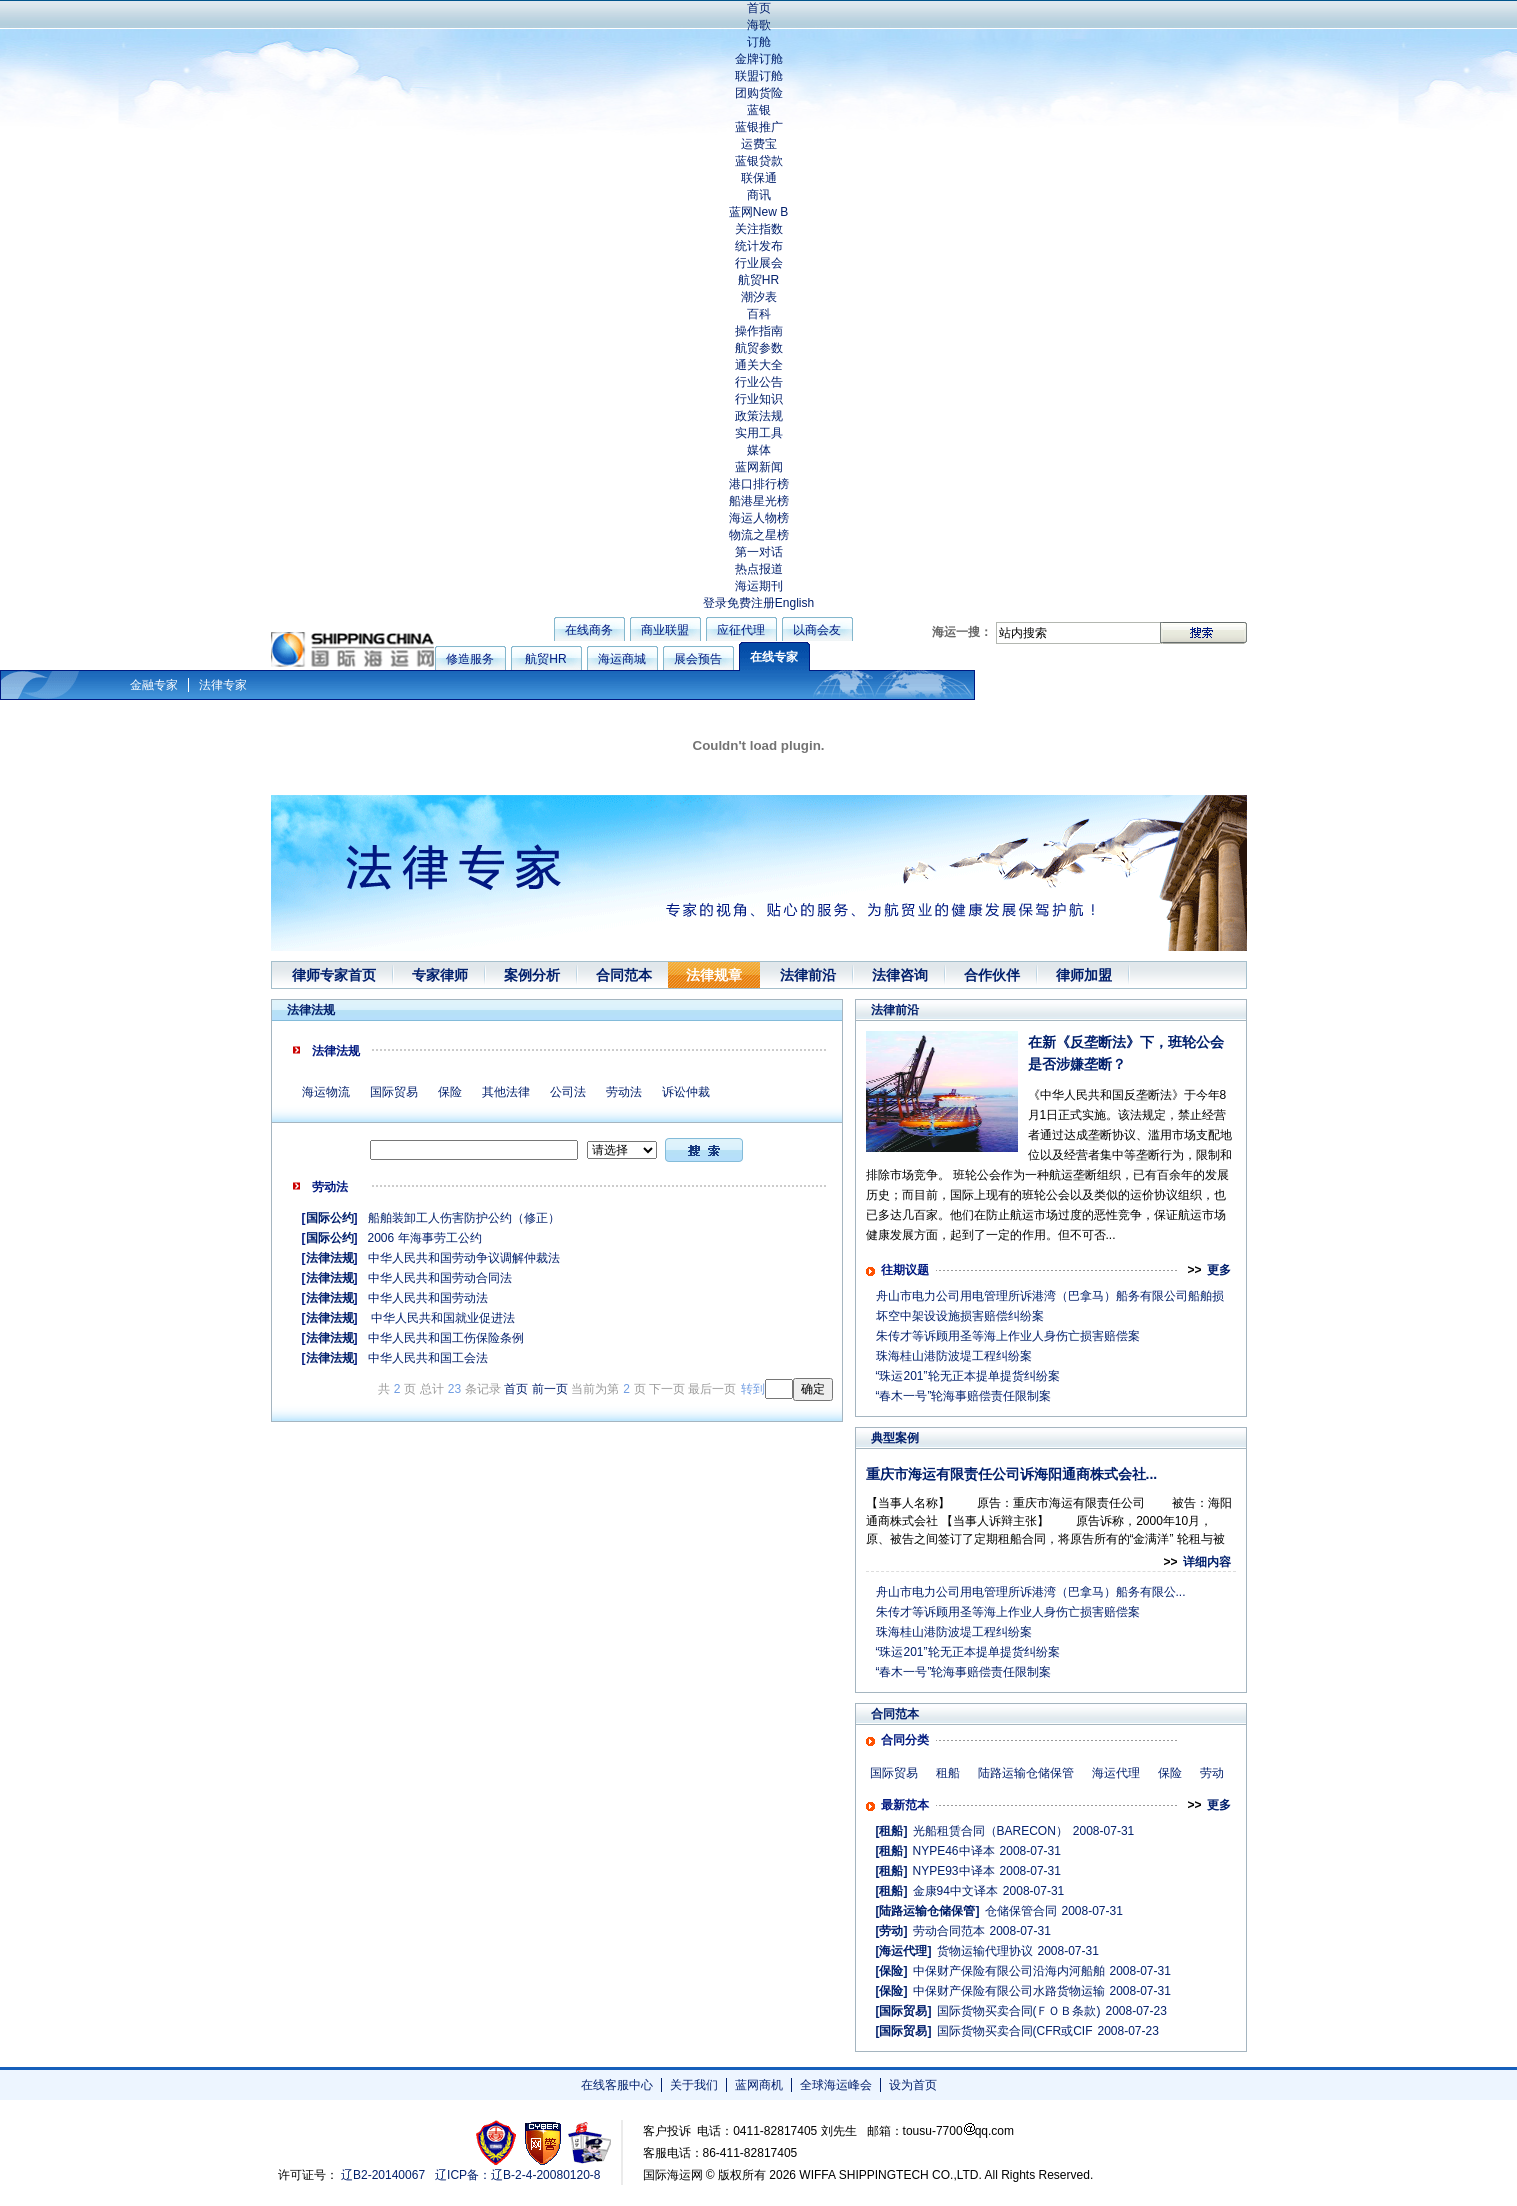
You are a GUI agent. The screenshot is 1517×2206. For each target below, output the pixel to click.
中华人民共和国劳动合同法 (440, 1278)
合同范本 (624, 975)
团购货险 (759, 93)
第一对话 (759, 552)
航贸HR (758, 280)
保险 (450, 1092)
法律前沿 (808, 975)
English (794, 603)
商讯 (759, 195)
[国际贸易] (904, 2011)
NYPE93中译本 (954, 1871)
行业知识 (759, 399)
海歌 (759, 25)
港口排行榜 (759, 484)
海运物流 (326, 1092)
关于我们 (694, 2085)
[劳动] (892, 1931)
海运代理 (1116, 1773)
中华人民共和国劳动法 (428, 1298)
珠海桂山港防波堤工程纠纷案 (954, 1356)
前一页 (550, 1389)
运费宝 (759, 144)
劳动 (1212, 1773)
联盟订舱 (759, 76)
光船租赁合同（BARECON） (990, 1831)
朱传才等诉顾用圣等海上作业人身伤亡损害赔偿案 (1008, 1336)
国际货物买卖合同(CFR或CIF (1015, 2031)
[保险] (892, 1971)
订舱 (759, 42)
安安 (588, 2142)
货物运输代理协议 (985, 1951)
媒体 (759, 450)
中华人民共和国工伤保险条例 (446, 1338)
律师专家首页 (334, 975)
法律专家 (223, 685)
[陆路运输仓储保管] (928, 1911)
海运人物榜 (759, 518)
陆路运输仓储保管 (1026, 1773)
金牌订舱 (759, 59)
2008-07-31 (1103, 1831)
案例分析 (532, 975)
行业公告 (759, 382)
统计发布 (759, 246)
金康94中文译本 (955, 1891)
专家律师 (440, 975)
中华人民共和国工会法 (428, 1358)
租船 (948, 1773)
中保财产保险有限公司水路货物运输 (1009, 1991)
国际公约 (330, 1218)
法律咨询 (900, 975)
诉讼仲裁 (686, 1092)
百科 (759, 314)
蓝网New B (758, 212)
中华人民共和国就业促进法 (441, 1318)
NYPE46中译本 (954, 1851)
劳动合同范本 (949, 1931)
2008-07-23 (1136, 2011)
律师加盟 (1084, 975)
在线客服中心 (617, 2085)
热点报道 (759, 569)
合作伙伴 (992, 975)
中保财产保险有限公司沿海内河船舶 (1009, 1971)
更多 (1219, 1270)
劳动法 (624, 1092)
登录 (715, 603)
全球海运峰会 (836, 2085)
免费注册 (751, 603)
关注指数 (759, 229)
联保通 (759, 178)
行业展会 (759, 263)
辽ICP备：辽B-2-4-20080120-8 (517, 2175)
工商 (498, 2142)
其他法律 (506, 1092)
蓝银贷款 (759, 161)
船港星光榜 (759, 501)
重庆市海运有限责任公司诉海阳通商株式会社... (1012, 1474)
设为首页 (913, 2085)
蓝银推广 (759, 127)
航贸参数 (759, 348)
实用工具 (759, 433)
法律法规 (330, 1258)
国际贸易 (394, 1092)
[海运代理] (904, 1951)
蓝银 (759, 110)
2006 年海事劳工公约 (425, 1238)
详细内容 (1207, 1562)
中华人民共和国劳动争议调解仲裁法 (464, 1258)
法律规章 (714, 975)
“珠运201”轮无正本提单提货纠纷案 (968, 1376)
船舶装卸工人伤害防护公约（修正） (464, 1218)
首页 (759, 8)
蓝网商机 (759, 2085)
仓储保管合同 (1021, 1911)
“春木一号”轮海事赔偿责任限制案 (964, 1396)
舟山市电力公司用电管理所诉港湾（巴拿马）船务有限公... (1031, 1592)
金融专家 (154, 685)
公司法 (568, 1092)
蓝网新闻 (759, 467)
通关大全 (759, 365)
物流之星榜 (759, 535)
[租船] (892, 1831)
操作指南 (759, 331)
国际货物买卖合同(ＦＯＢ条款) (1019, 2011)
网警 (543, 2142)
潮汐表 (759, 297)
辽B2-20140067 (383, 2175)
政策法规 (759, 416)
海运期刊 (759, 586)
